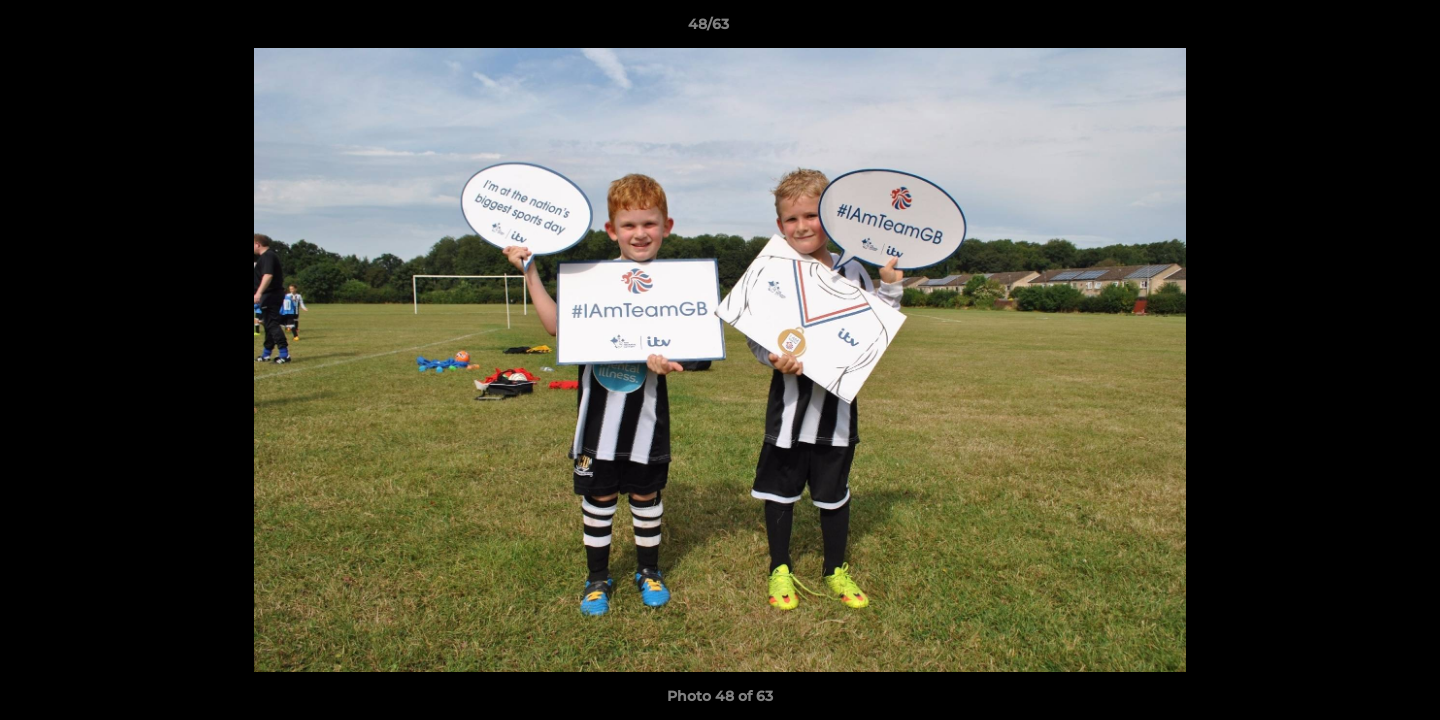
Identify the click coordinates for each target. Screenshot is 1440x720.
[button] (1356, 29)
